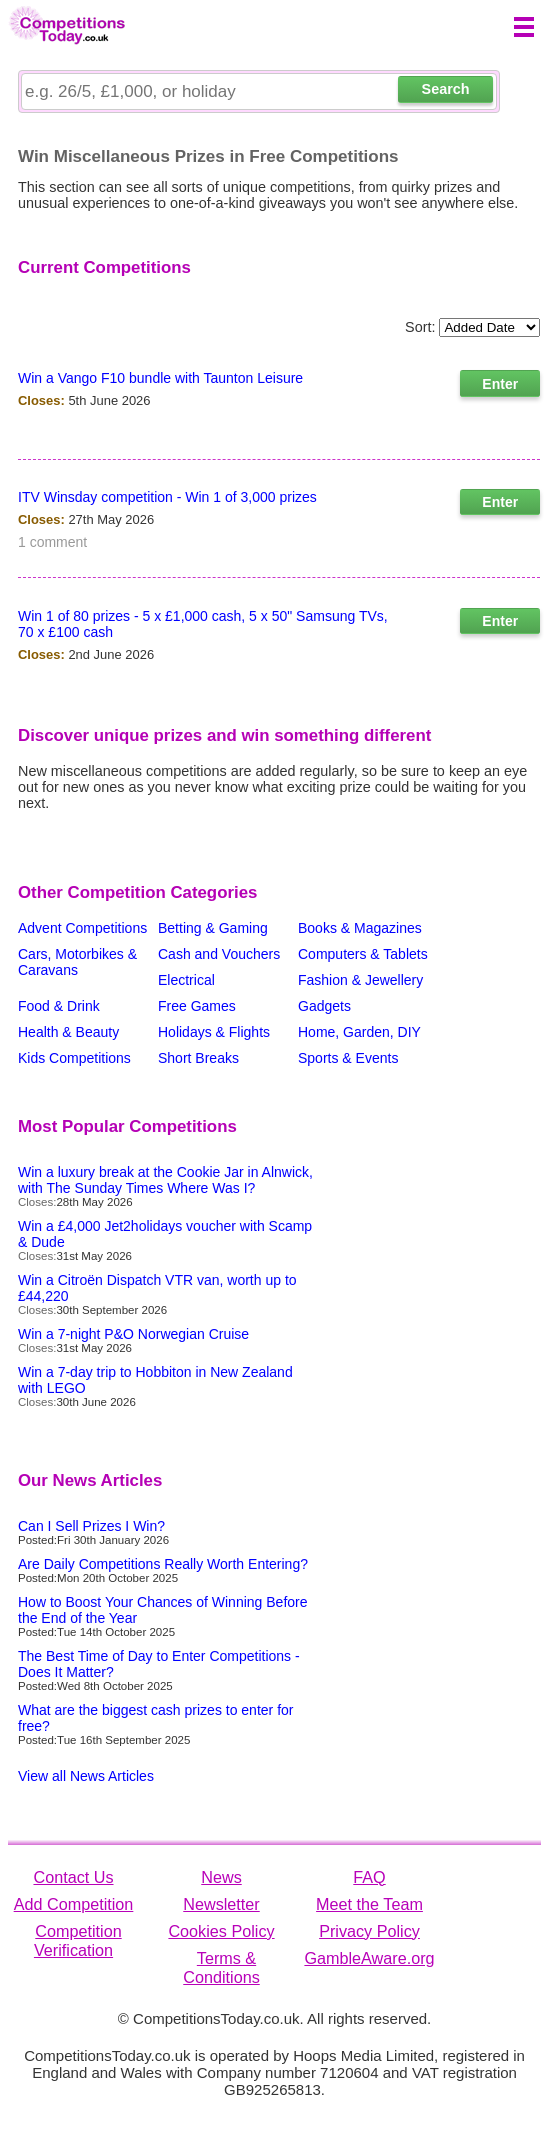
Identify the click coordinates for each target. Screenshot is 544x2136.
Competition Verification (78, 1940)
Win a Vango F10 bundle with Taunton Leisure (160, 378)
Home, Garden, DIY (359, 1032)
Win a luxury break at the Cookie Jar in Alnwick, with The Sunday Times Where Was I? (165, 1180)
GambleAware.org (369, 1958)
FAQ (369, 1877)
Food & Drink (59, 1006)
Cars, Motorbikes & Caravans (77, 962)
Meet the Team (369, 1904)
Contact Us (73, 1877)
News (221, 1877)
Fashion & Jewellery (360, 980)
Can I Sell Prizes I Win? (91, 1526)
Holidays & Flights (214, 1032)
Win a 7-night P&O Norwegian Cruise (133, 1334)
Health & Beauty (68, 1032)
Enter (500, 384)
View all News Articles (86, 1776)
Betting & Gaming (213, 928)
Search (446, 89)
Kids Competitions (74, 1058)
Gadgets (324, 1006)
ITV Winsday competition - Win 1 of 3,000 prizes (167, 497)
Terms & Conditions (221, 1967)
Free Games (197, 1006)
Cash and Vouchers (219, 954)
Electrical (186, 980)
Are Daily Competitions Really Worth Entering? (163, 1564)
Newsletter (221, 1904)
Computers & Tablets (363, 954)
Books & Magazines (360, 928)
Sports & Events (348, 1058)
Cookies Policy (221, 1931)
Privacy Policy (369, 1931)
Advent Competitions (82, 928)
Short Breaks (198, 1058)
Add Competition (74, 1904)
